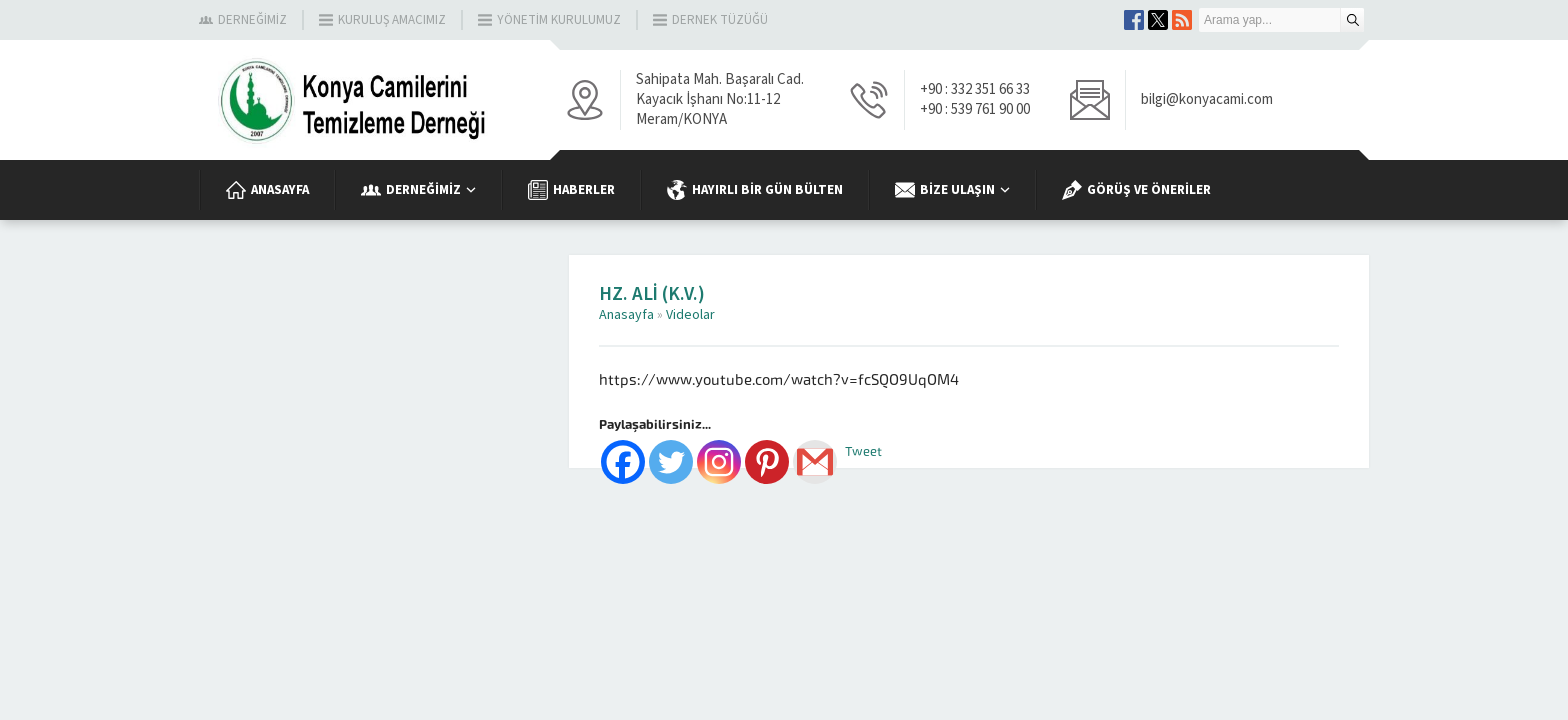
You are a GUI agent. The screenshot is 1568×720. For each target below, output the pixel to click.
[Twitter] (671, 462)
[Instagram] (719, 462)
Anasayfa (626, 315)
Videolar (690, 315)
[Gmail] (815, 462)
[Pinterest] (767, 462)
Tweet (863, 451)
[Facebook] (623, 462)
